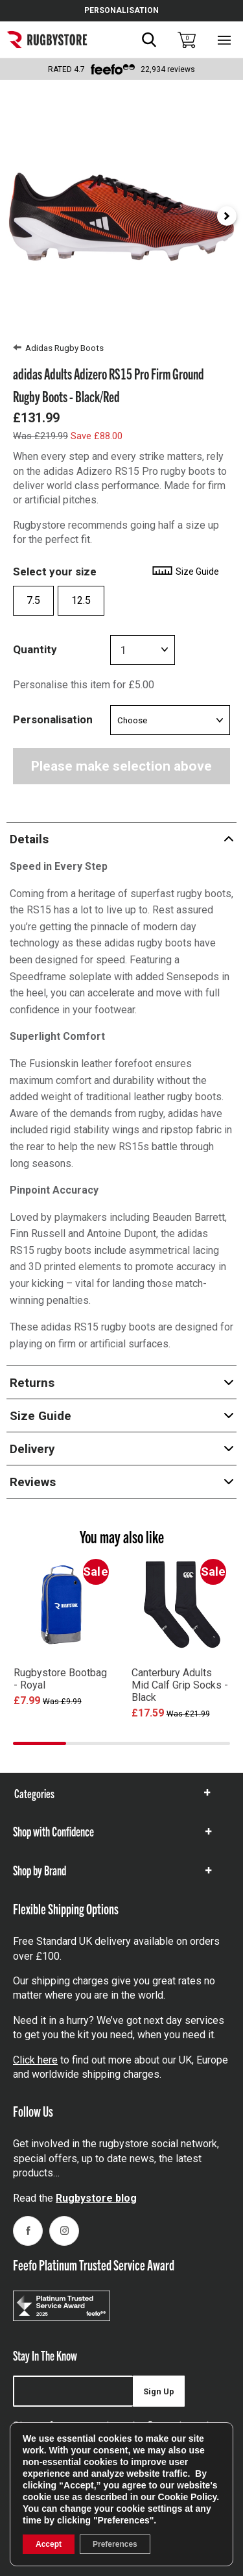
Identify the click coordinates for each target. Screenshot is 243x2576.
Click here (35, 2060)
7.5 (33, 600)
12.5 (81, 600)
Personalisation (53, 719)
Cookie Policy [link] (187, 2497)
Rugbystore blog (96, 2198)
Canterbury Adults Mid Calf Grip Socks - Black (180, 1685)
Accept (49, 2544)
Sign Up (158, 2391)
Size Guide (185, 571)
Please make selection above (121, 766)
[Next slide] (227, 216)
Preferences (115, 2544)
